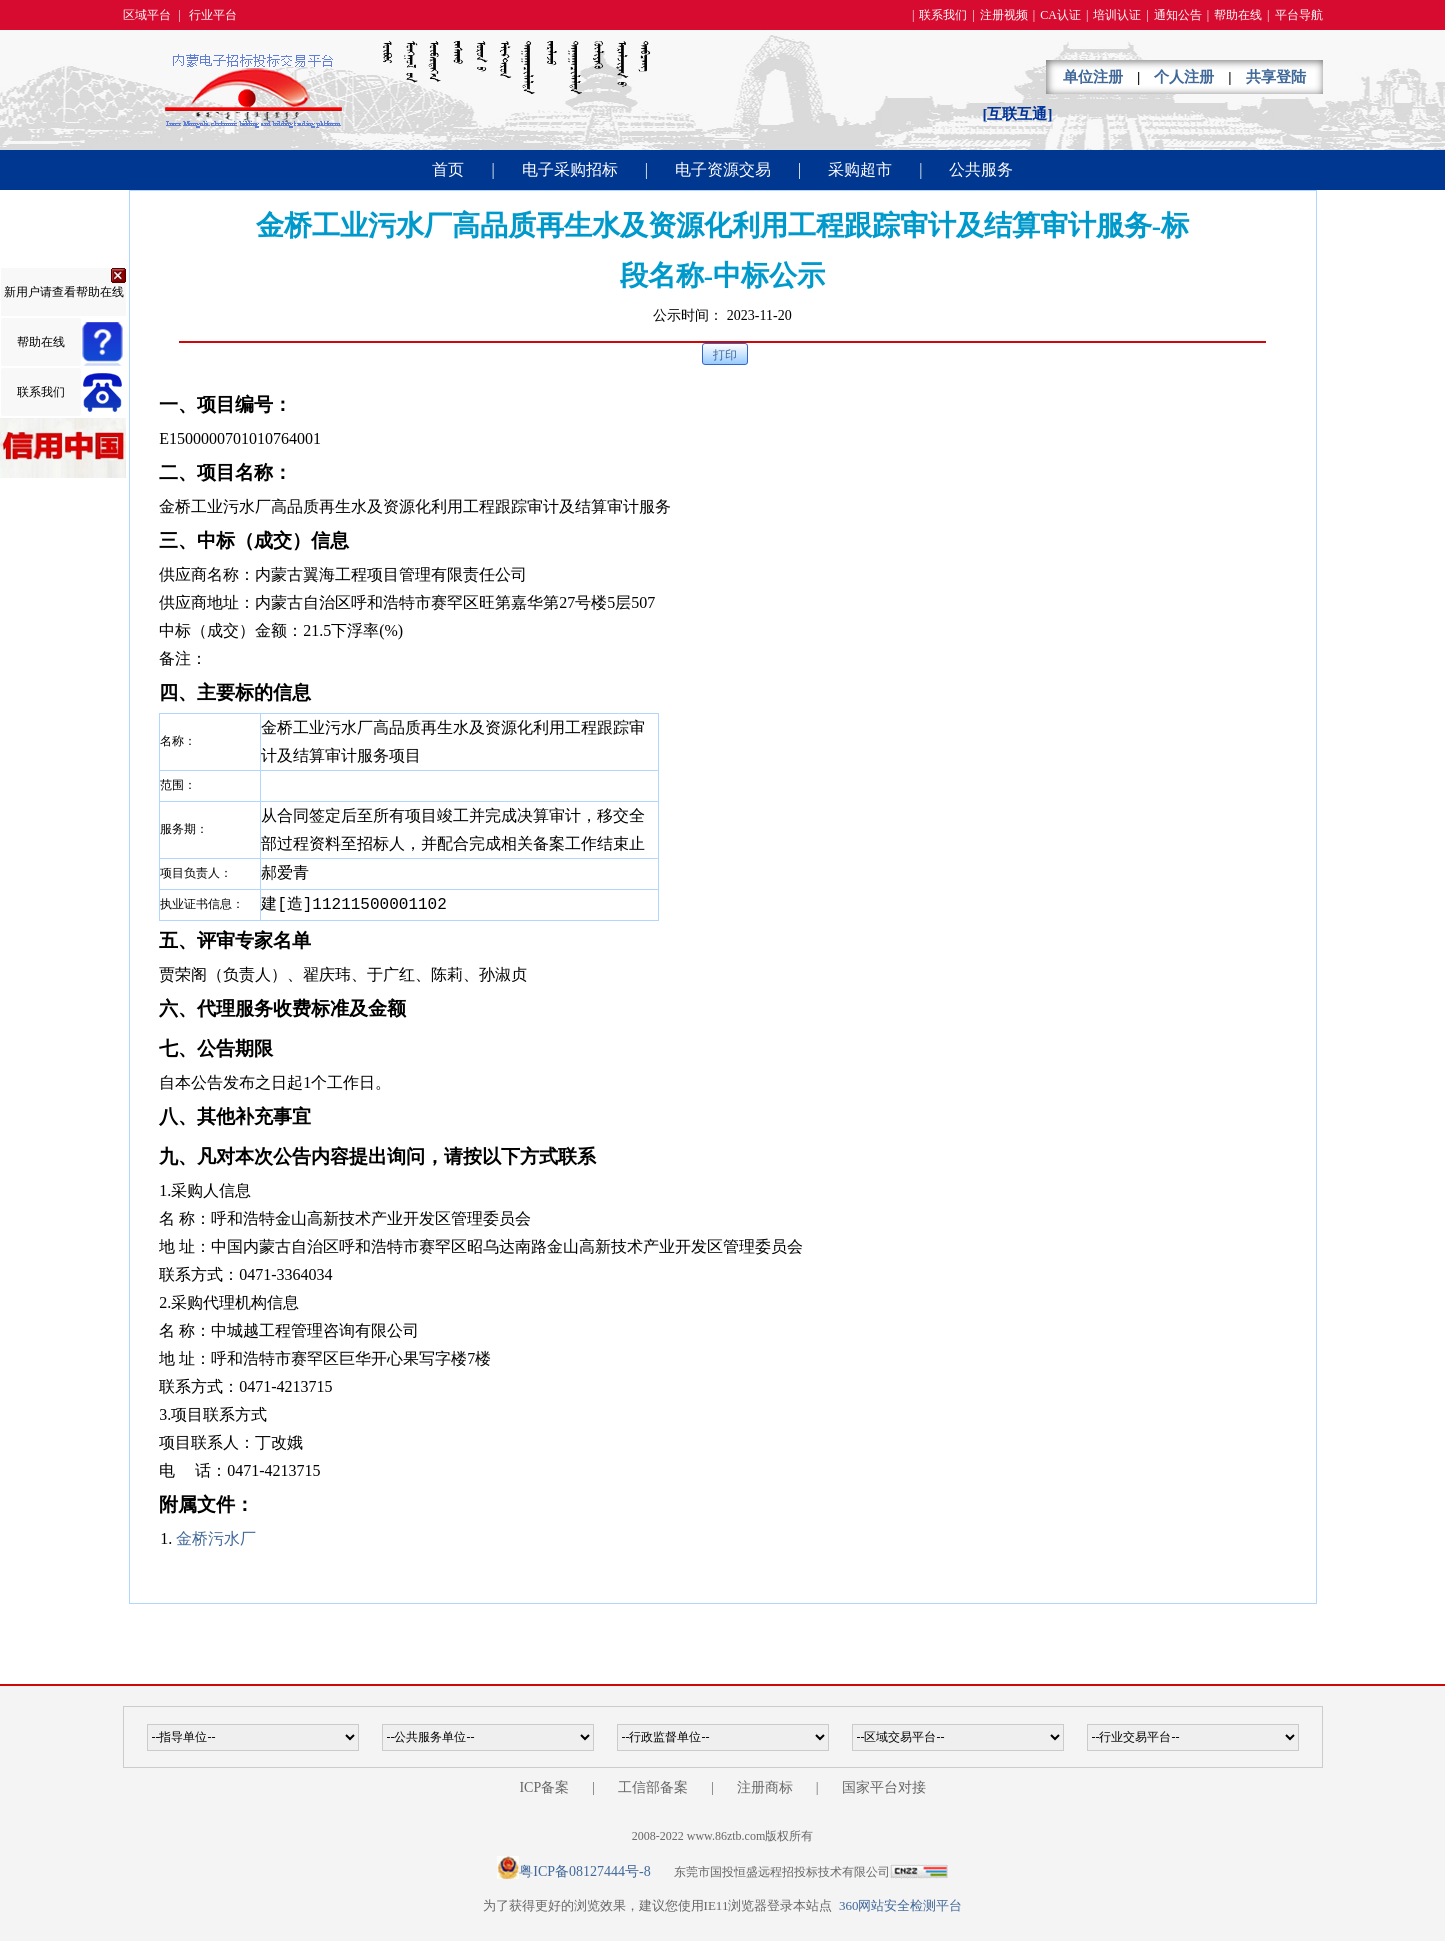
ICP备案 (544, 1787)
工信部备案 (653, 1787)
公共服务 (981, 169)
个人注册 (1184, 77)
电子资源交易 (723, 169)
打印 (725, 355)
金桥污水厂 (216, 1538)
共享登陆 (1276, 77)
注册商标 (765, 1787)
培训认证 (1117, 15)
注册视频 (1004, 15)
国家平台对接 (884, 1787)
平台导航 (1299, 15)
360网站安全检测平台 (901, 1905)
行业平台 (213, 15)
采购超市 (860, 169)
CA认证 (1060, 15)
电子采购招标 (570, 169)
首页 (448, 169)
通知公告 (1178, 15)
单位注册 (1093, 77)
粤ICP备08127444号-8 (584, 1871)
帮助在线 (1238, 15)
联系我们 (943, 15)
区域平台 (147, 15)
